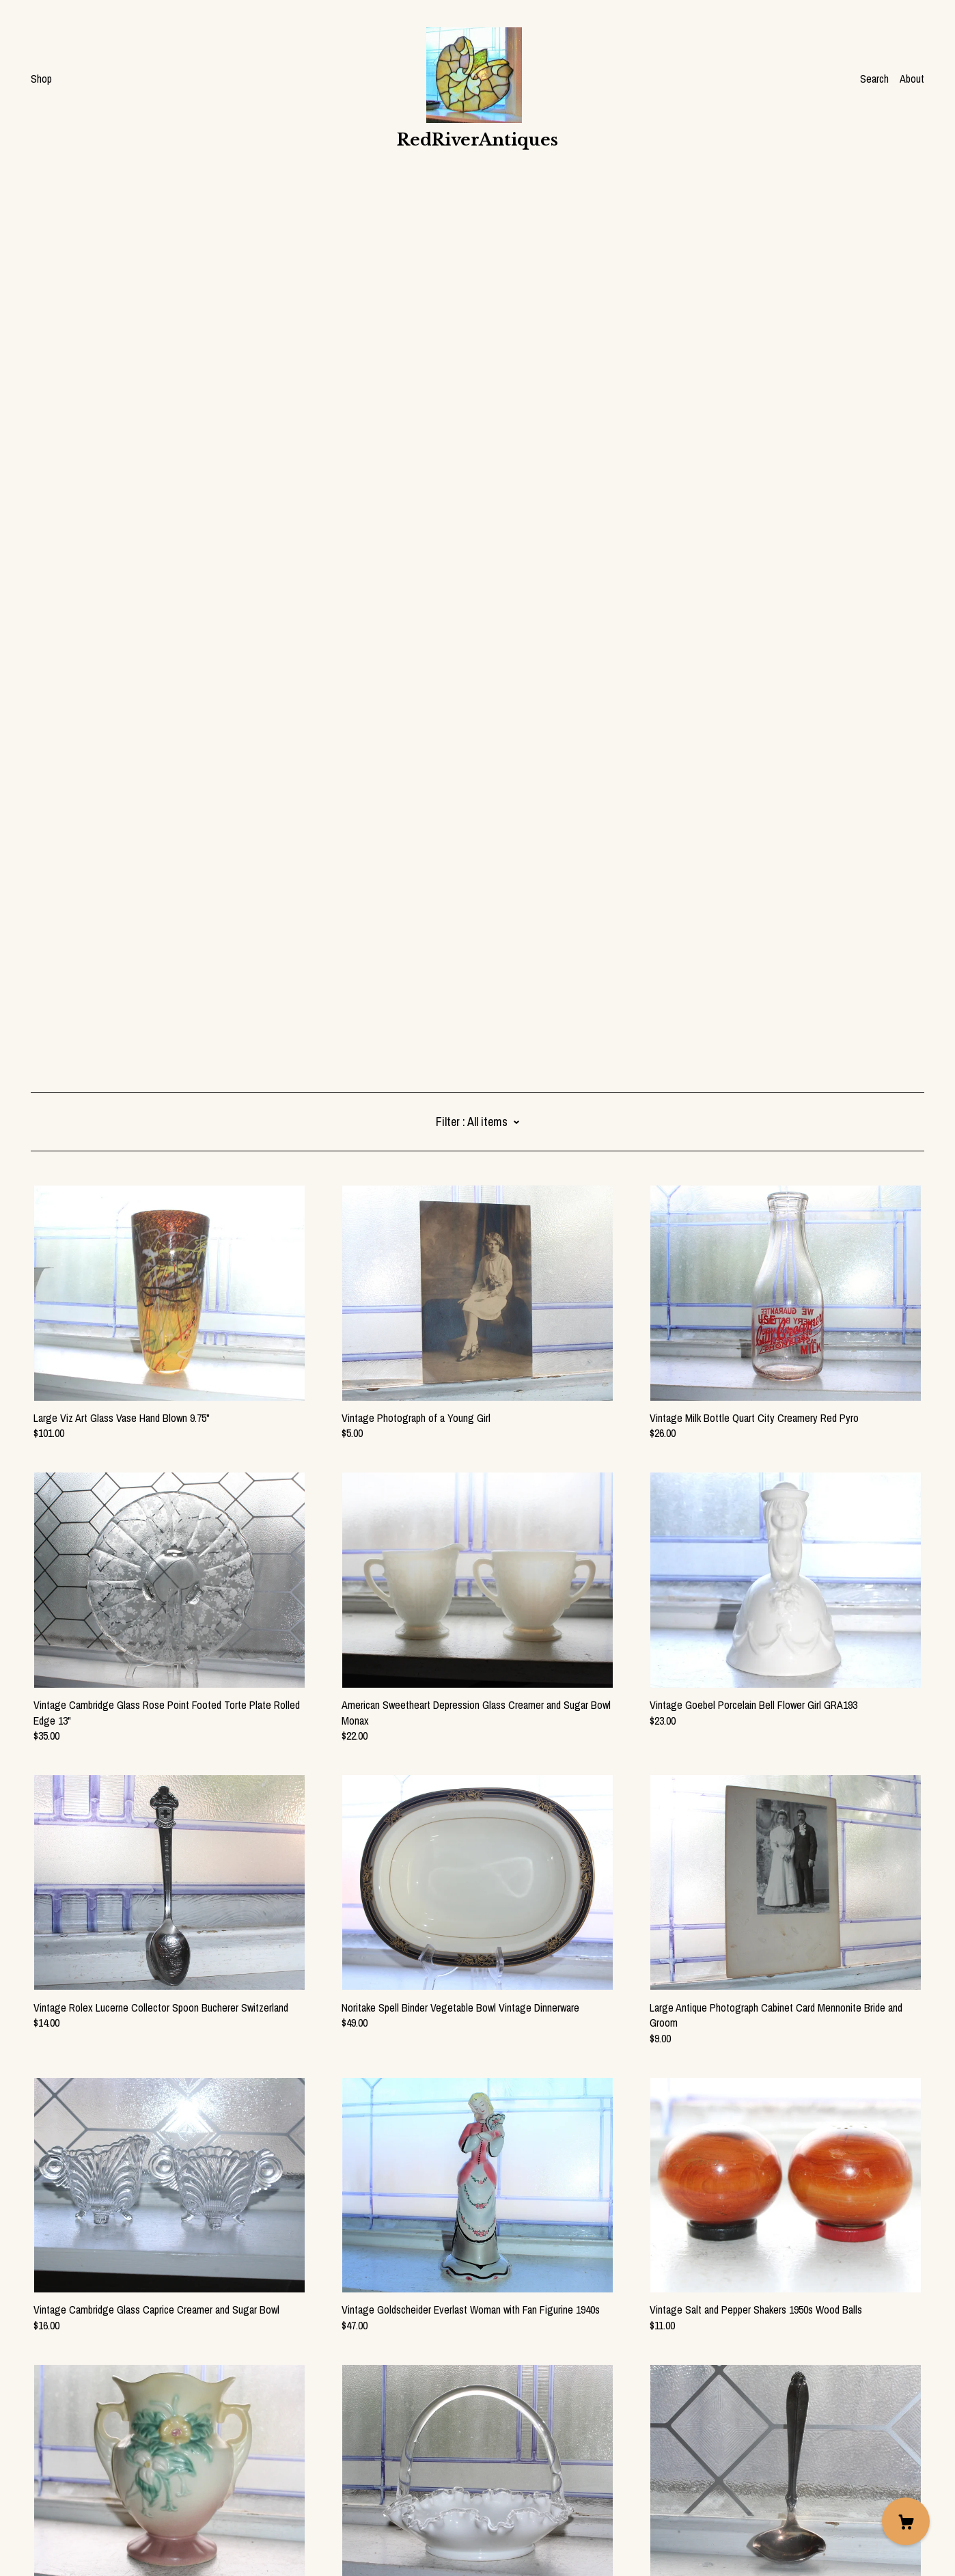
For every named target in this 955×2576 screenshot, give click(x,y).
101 (397, 2393)
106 (522, 2393)
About (912, 78)
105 (496, 2393)
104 (472, 2393)
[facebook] (36, 2461)
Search (874, 78)
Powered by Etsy (65, 2537)
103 (449, 2393)
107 (548, 2393)
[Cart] (906, 2521)
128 (591, 2393)
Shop (41, 78)
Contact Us (54, 2485)
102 (423, 2393)
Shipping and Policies (75, 2500)
